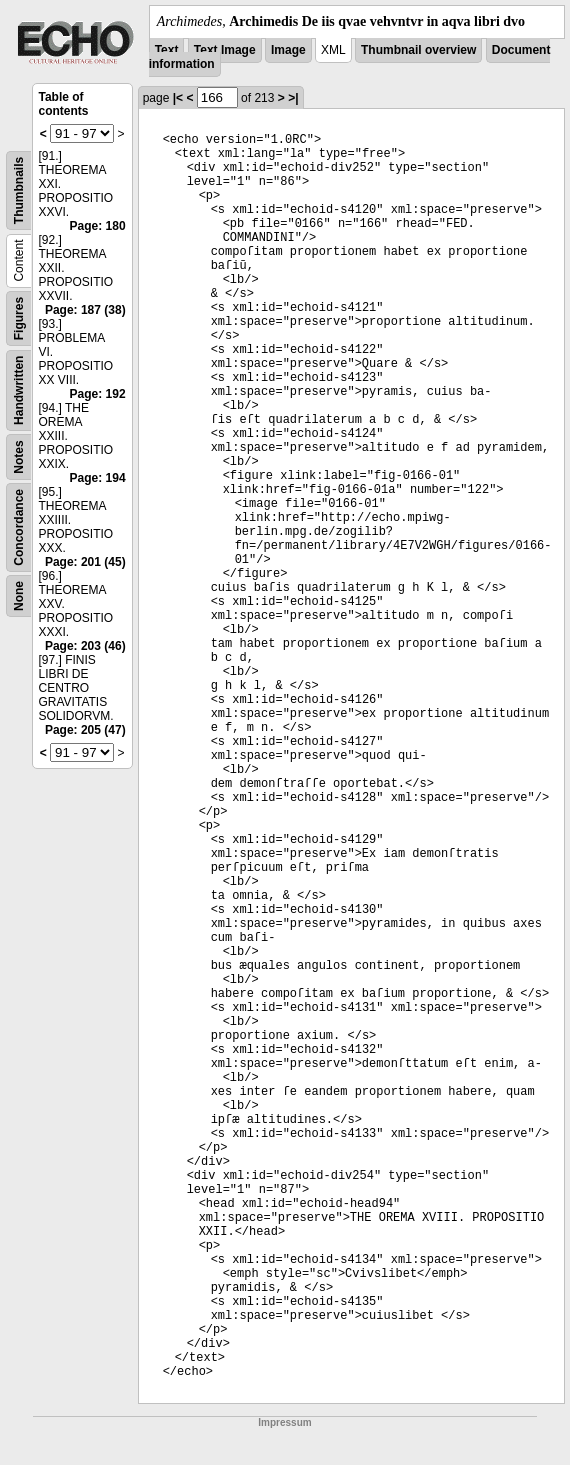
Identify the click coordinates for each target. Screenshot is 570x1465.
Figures (19, 318)
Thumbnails (19, 190)
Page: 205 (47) (85, 730)
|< (178, 98)
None (19, 596)
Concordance (19, 527)
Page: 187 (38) (85, 310)
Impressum (284, 1422)
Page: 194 (98, 478)
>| (293, 98)
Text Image (225, 50)
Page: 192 (98, 394)
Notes (19, 456)
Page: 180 (98, 226)
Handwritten (19, 390)
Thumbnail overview (418, 50)
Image (288, 50)
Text (167, 50)
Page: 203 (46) (85, 646)
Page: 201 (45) (85, 562)
